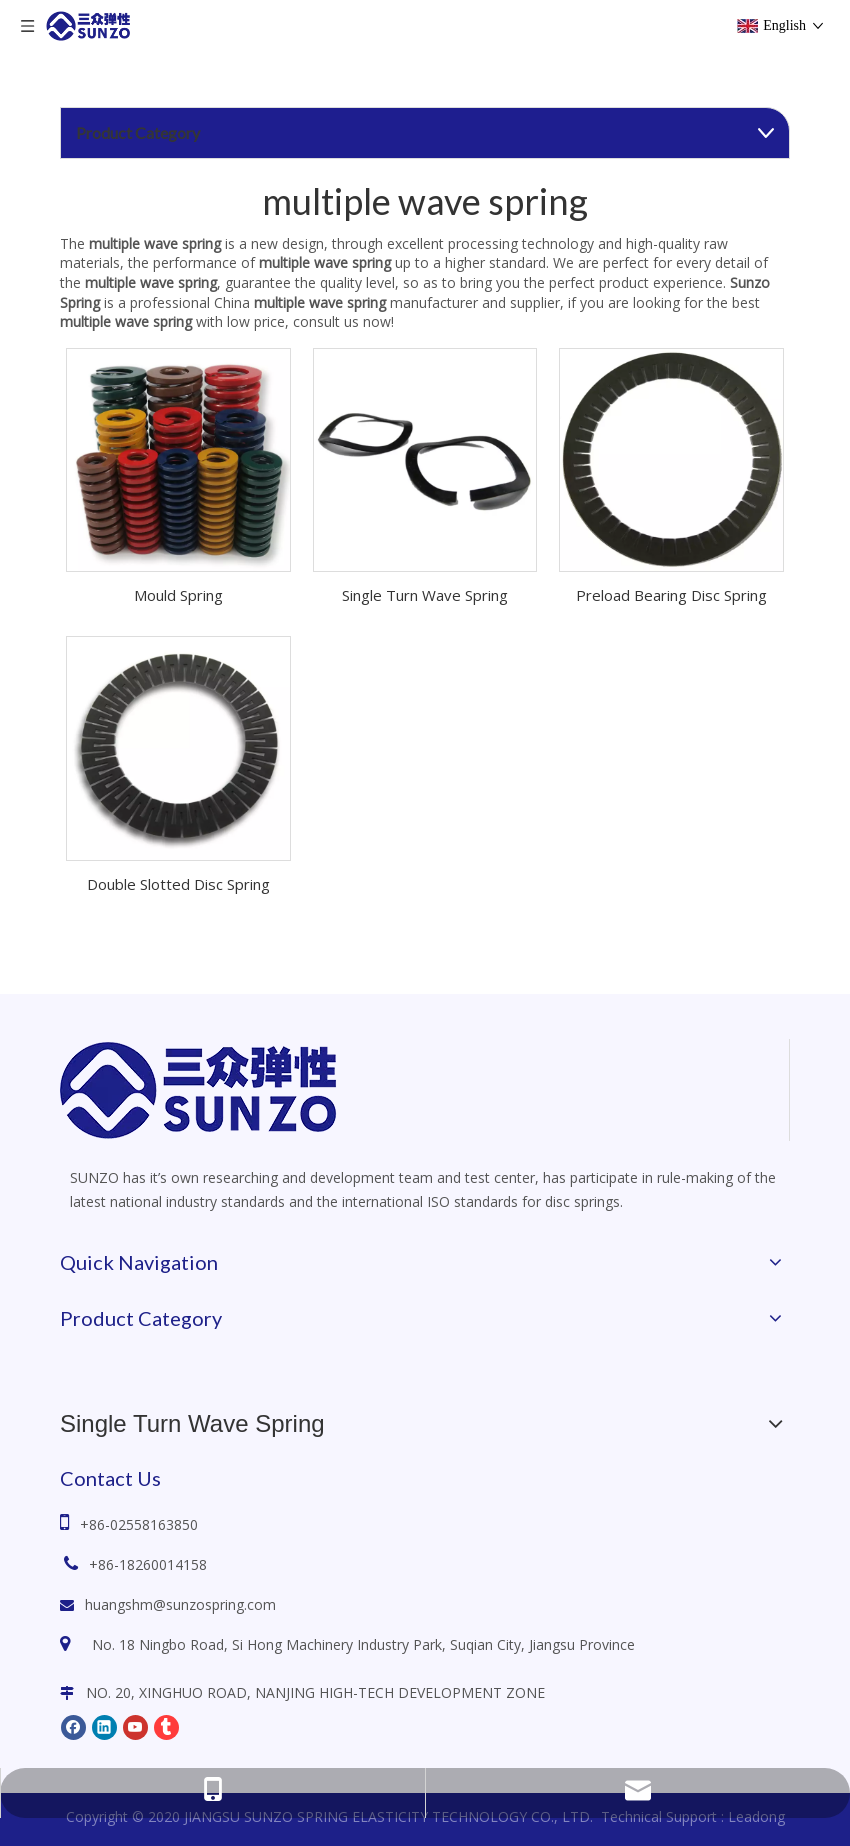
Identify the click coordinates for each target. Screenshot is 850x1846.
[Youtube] (135, 1726)
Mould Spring (178, 595)
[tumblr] (166, 1726)
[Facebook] (73, 1726)
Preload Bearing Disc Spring (671, 595)
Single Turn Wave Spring (425, 595)
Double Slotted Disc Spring (178, 884)
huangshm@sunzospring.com (180, 1604)
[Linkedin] (104, 1726)
